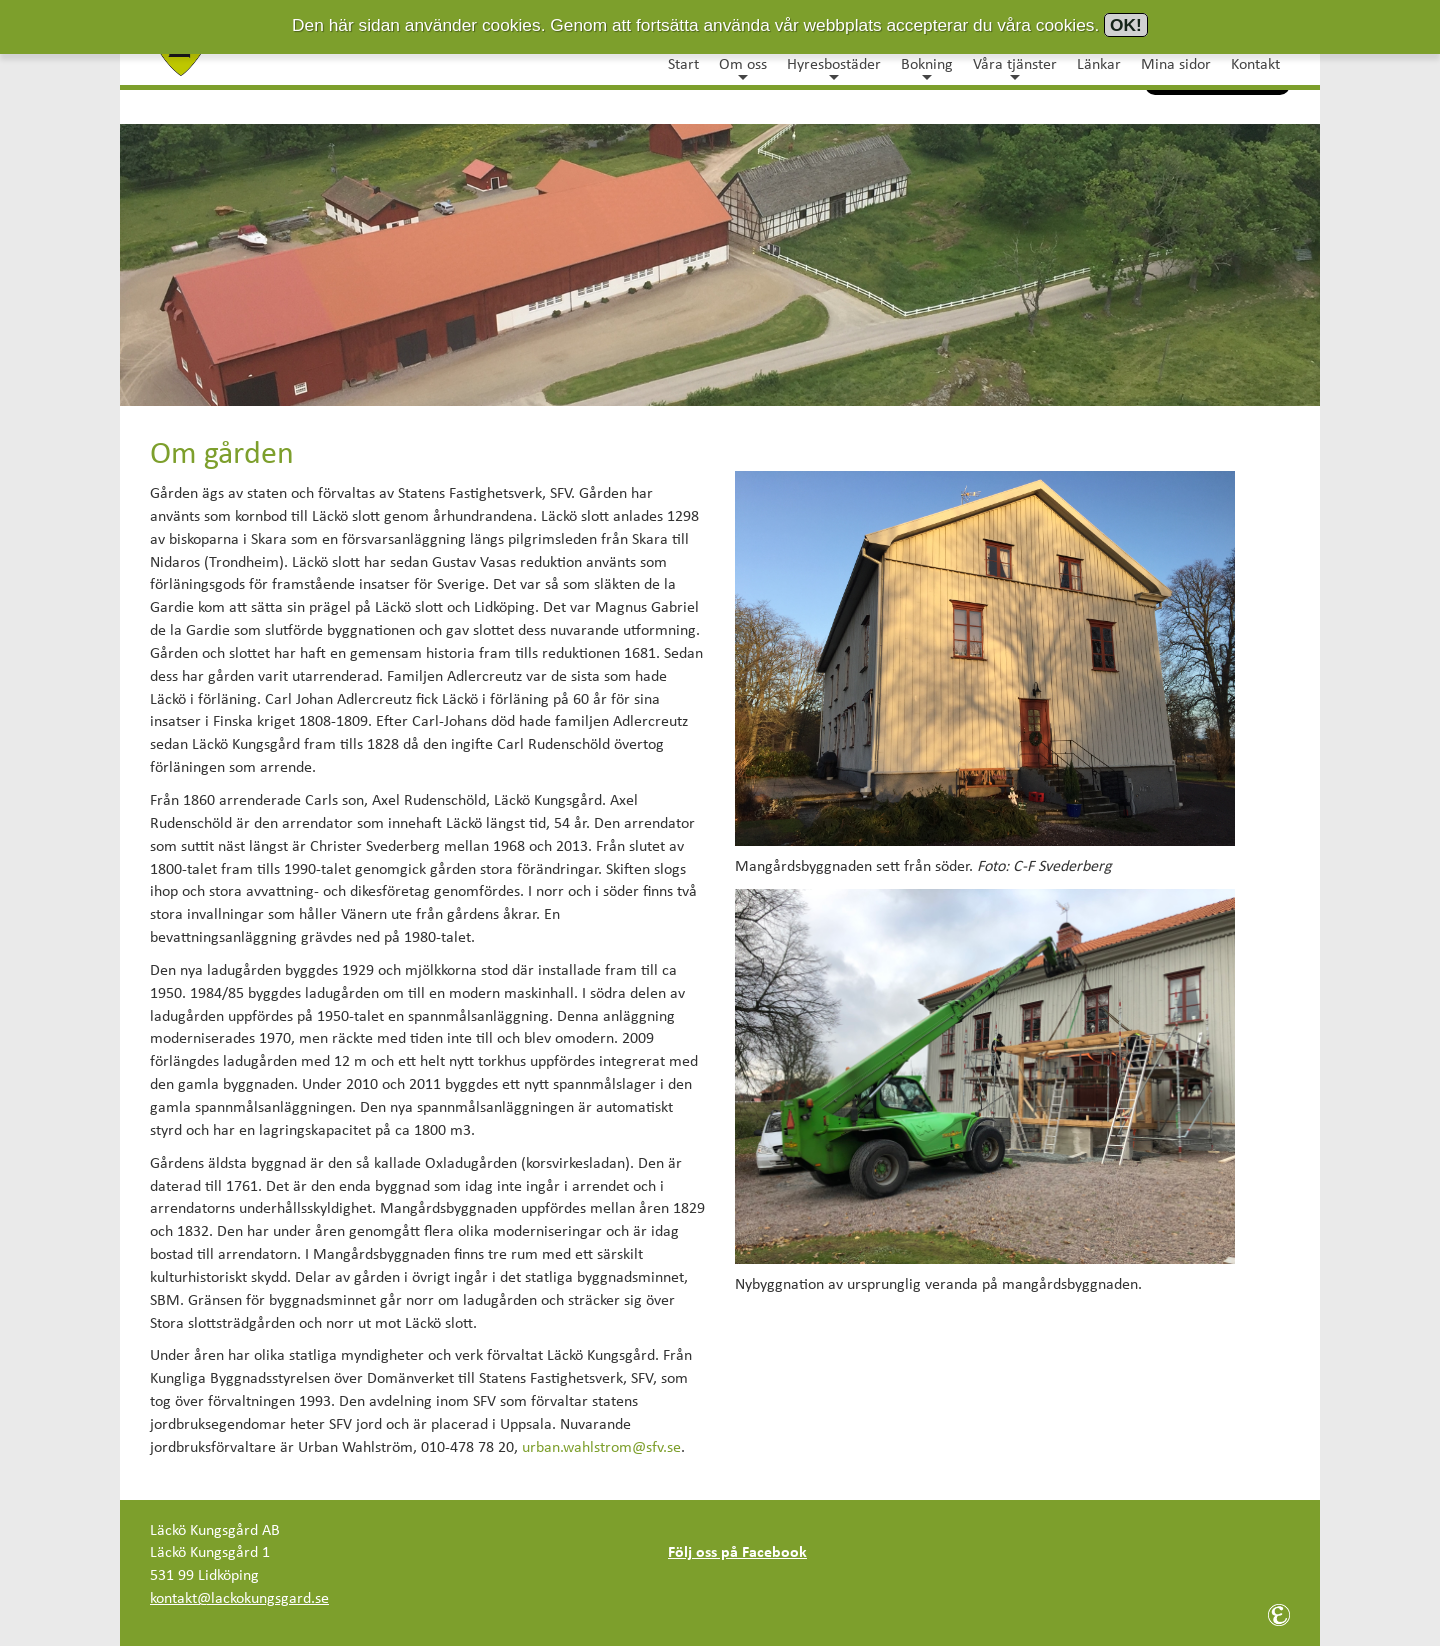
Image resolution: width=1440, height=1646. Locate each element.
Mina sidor (1176, 65)
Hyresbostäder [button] (834, 68)
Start (683, 65)
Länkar (1099, 65)
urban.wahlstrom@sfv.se (601, 1448)
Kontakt (1255, 65)
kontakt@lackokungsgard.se (239, 1599)
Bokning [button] (927, 68)
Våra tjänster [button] (1015, 68)
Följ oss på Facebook (737, 1553)
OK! (1126, 25)
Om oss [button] (743, 68)
